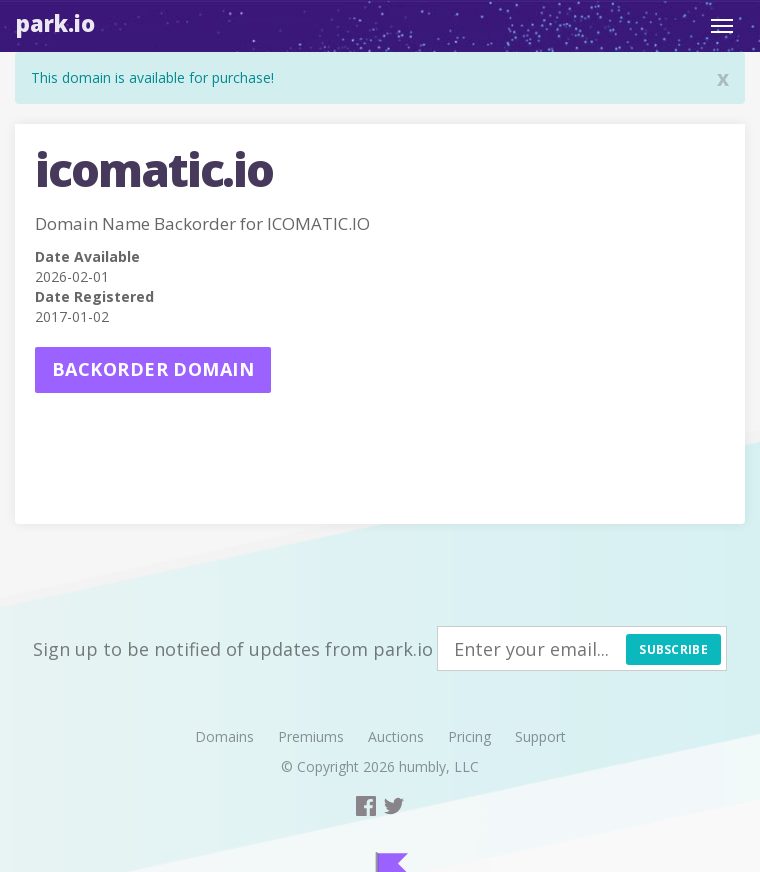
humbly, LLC (439, 766)
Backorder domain (153, 369)
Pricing (469, 736)
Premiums (311, 736)
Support (540, 736)
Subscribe (673, 649)
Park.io (55, 23)
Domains (224, 736)
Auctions (396, 736)
